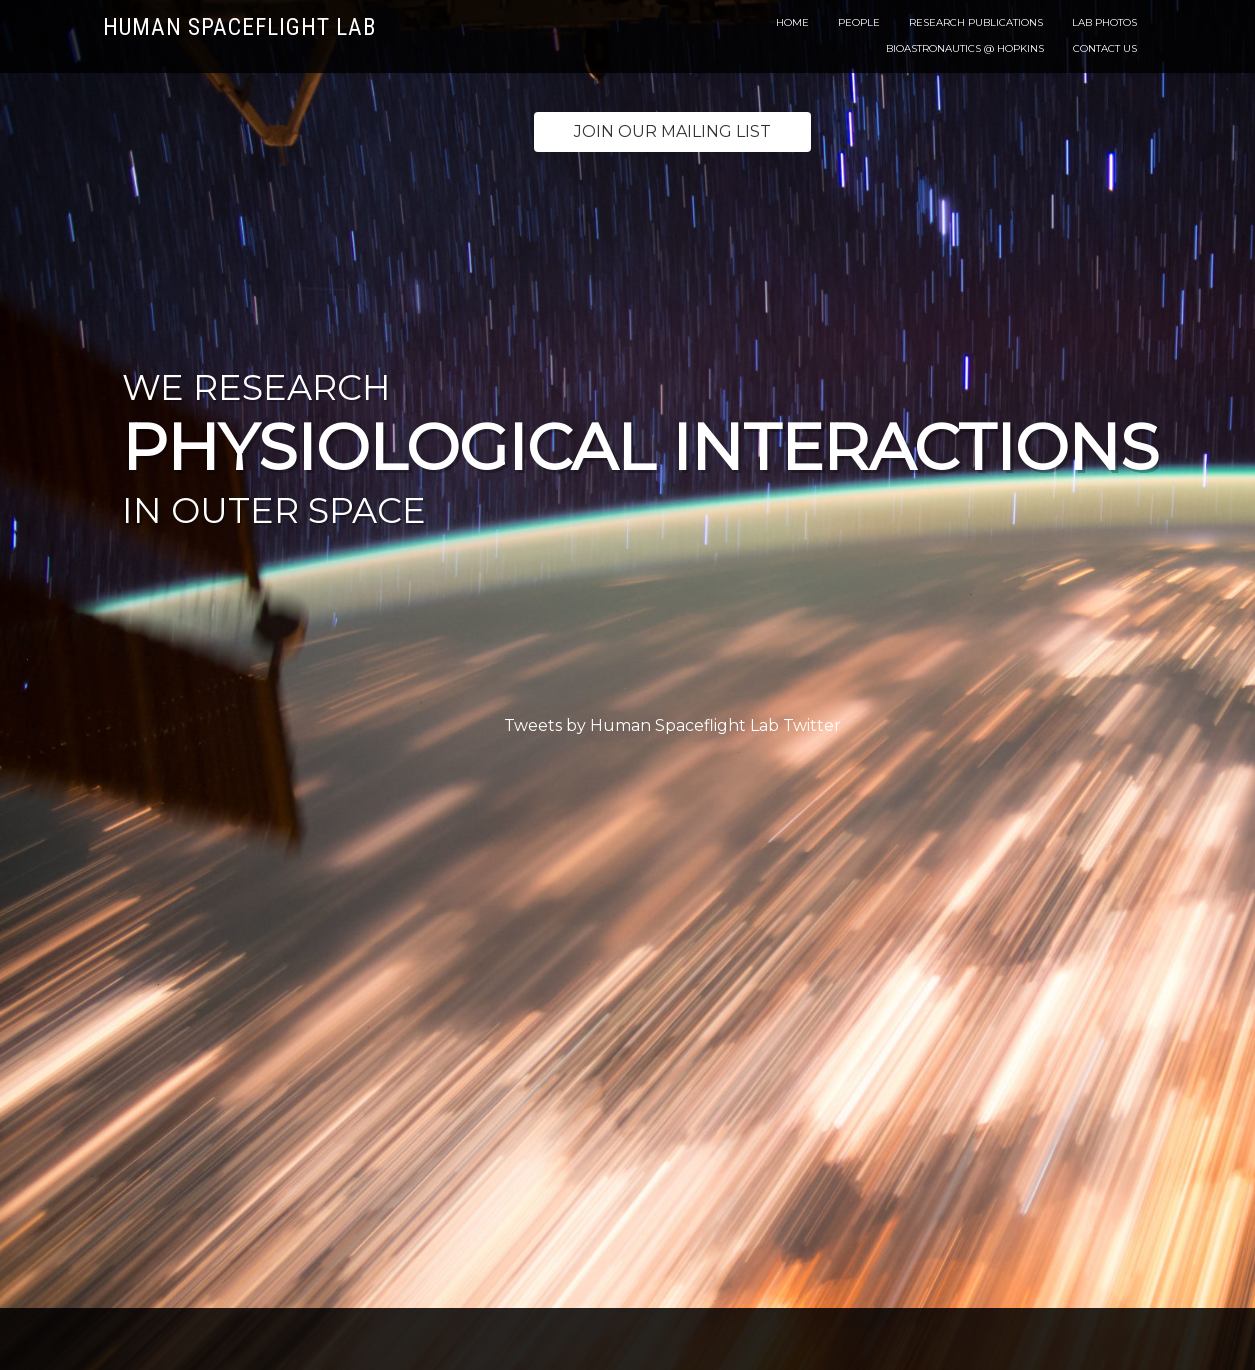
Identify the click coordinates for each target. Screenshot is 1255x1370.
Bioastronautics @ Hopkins (965, 48)
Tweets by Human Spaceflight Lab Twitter (672, 725)
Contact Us (1105, 48)
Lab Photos (1104, 22)
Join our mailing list (672, 131)
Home (792, 22)
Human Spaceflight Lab (239, 27)
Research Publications (976, 22)
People (859, 22)
